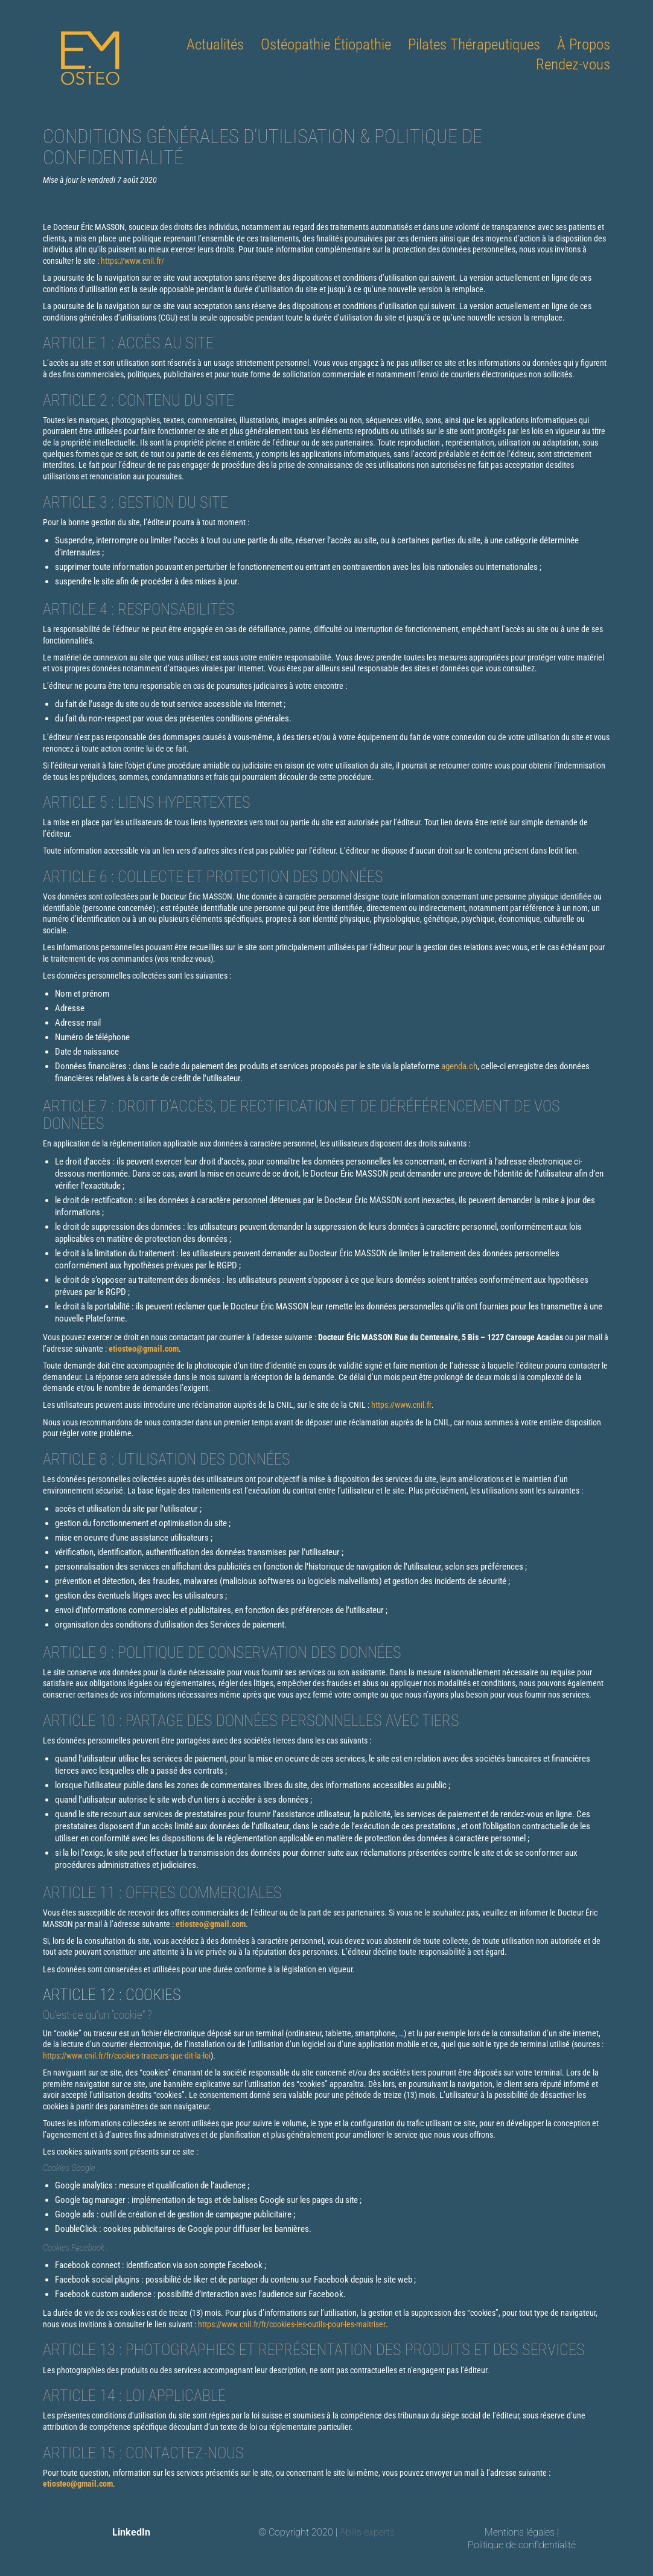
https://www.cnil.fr (401, 1405)
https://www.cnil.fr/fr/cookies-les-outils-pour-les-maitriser (292, 2324)
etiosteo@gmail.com (144, 1349)
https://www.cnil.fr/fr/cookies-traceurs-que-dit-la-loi (127, 2055)
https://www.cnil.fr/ (132, 261)
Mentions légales (520, 2532)
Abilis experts (367, 2532)
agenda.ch (459, 1066)
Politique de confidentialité (522, 2545)
